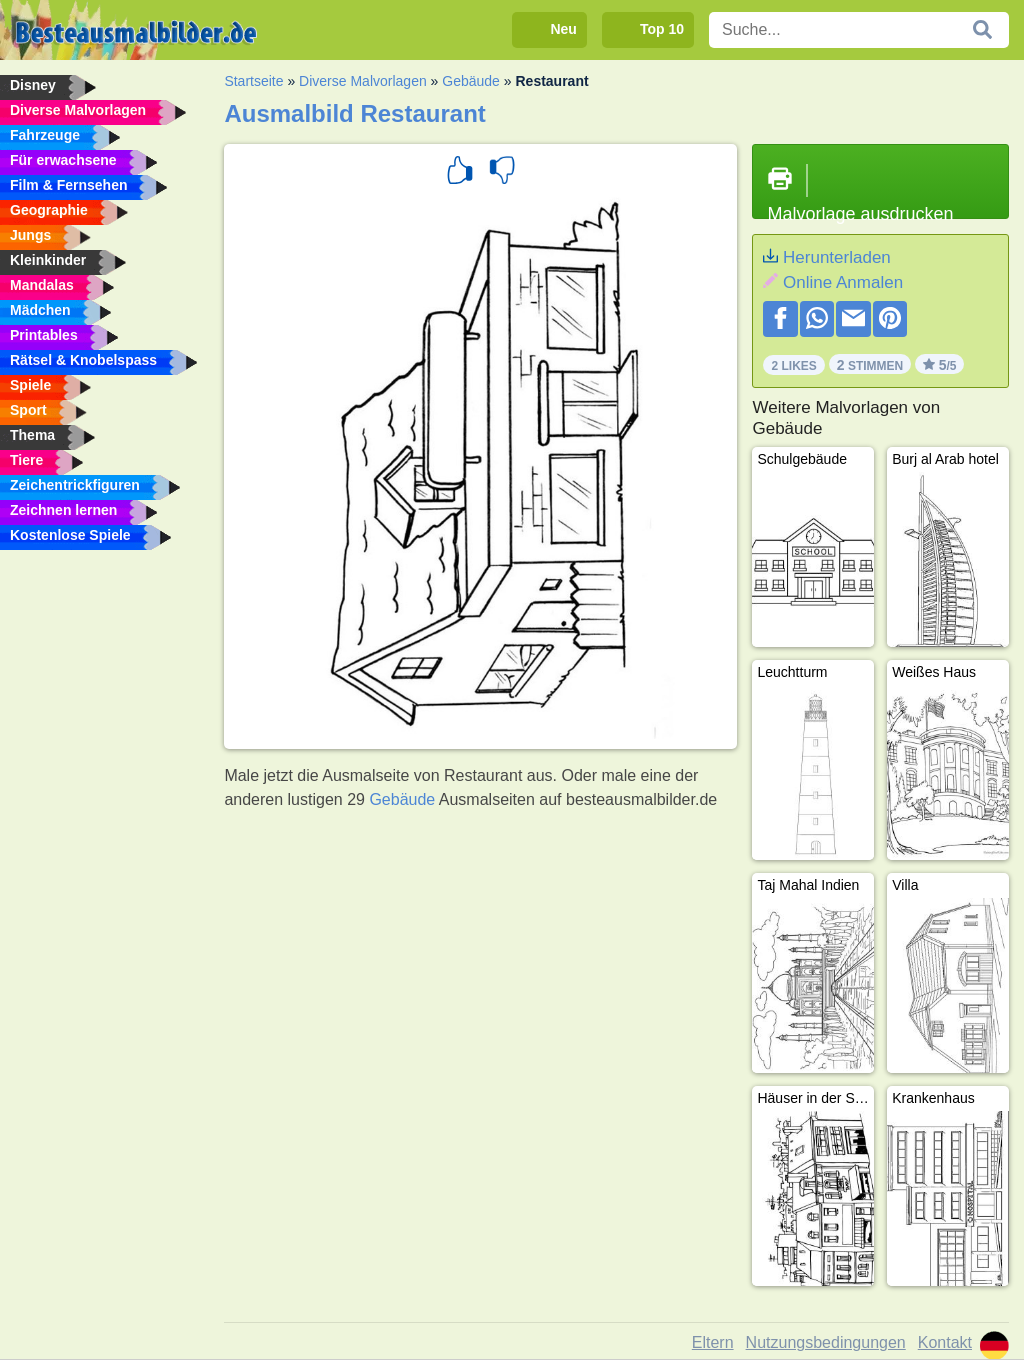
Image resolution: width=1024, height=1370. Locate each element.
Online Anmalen (843, 282)
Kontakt (945, 1342)
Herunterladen (837, 257)
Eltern (713, 1342)
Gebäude (471, 81)
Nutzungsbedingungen (826, 1342)
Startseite (253, 81)
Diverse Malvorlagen (363, 81)
